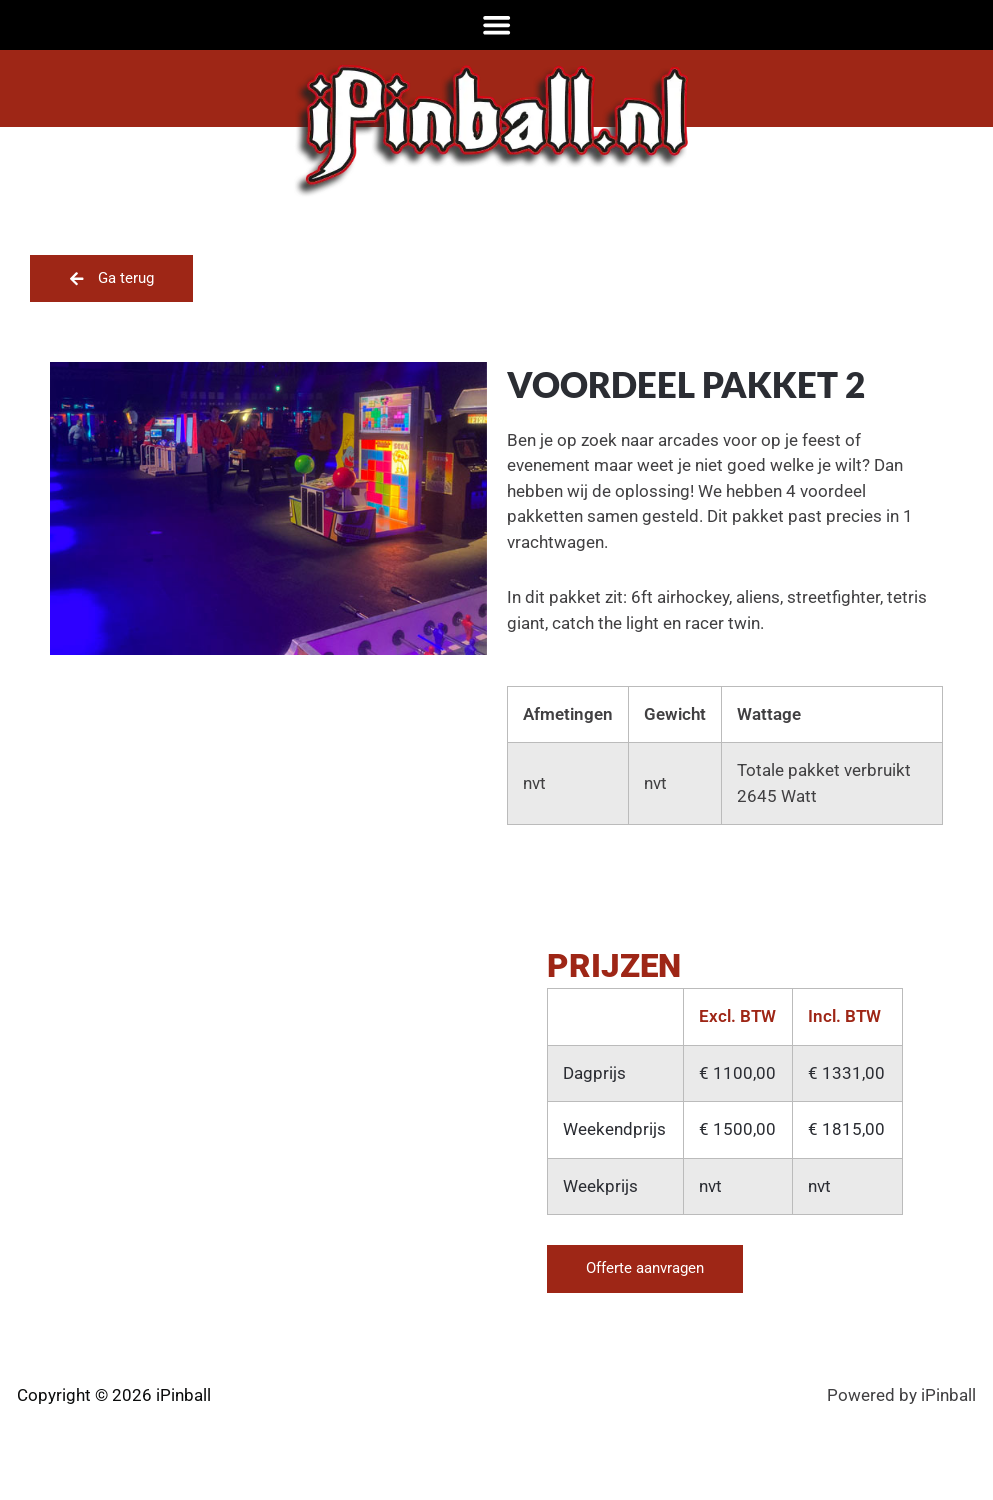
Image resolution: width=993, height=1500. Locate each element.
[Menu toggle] (497, 25)
